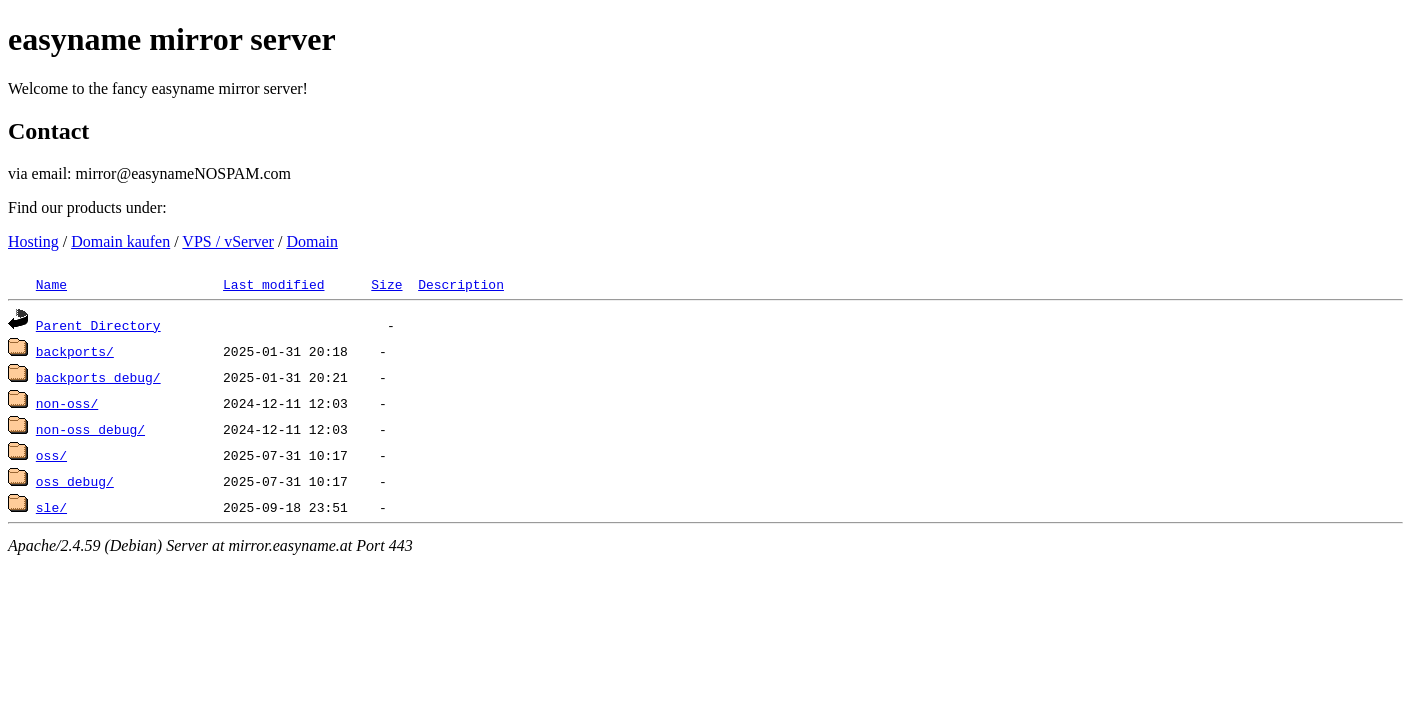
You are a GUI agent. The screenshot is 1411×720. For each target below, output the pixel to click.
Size (386, 284)
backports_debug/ (98, 377)
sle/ (51, 507)
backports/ (75, 351)
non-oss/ (67, 403)
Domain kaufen (120, 241)
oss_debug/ (75, 481)
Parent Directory (98, 325)
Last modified (273, 284)
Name (51, 284)
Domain (312, 241)
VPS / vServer (228, 241)
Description (461, 284)
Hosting (33, 241)
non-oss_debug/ (90, 429)
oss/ (51, 455)
